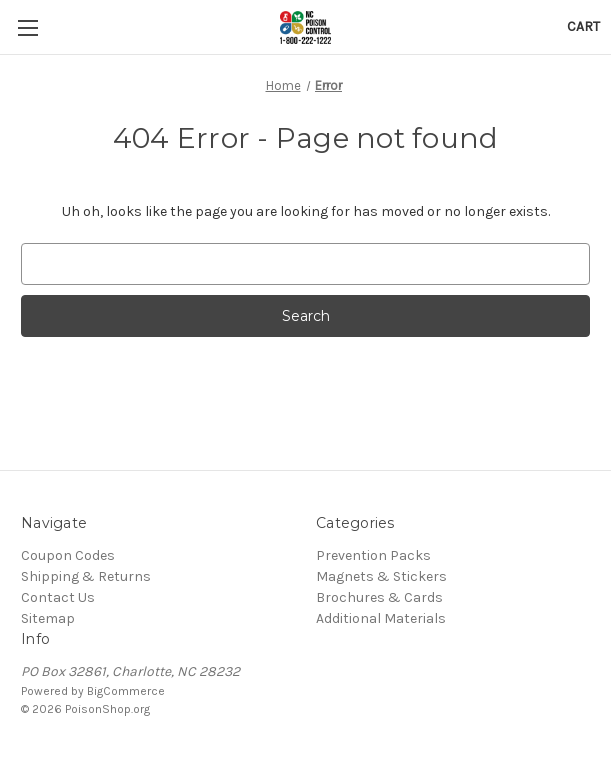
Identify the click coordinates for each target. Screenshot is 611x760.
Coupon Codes (68, 555)
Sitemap (48, 618)
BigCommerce (126, 691)
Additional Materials (381, 618)
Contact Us (58, 597)
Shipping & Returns (86, 576)
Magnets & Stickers (381, 576)
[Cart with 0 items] (583, 26)
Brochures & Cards (379, 597)
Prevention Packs (373, 555)
